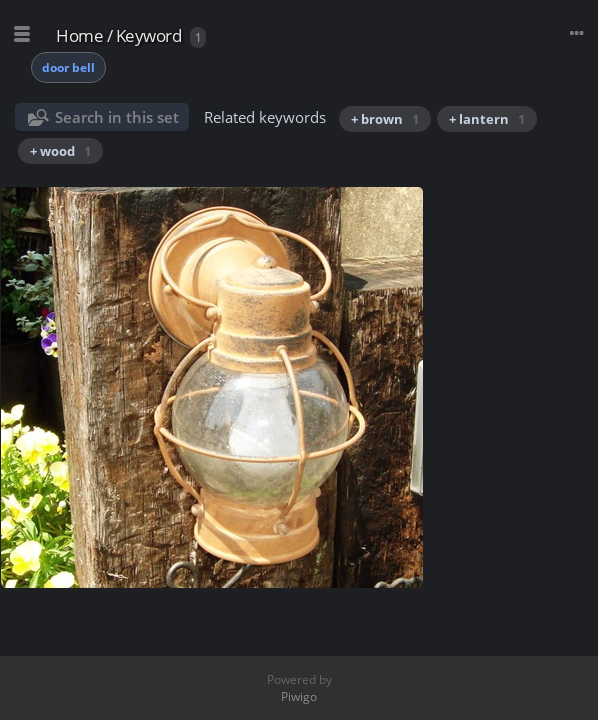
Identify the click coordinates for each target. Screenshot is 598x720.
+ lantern (487, 119)
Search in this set (117, 117)
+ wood (60, 151)
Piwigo (299, 696)
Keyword (149, 35)
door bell (68, 67)
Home (79, 35)
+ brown (385, 119)
